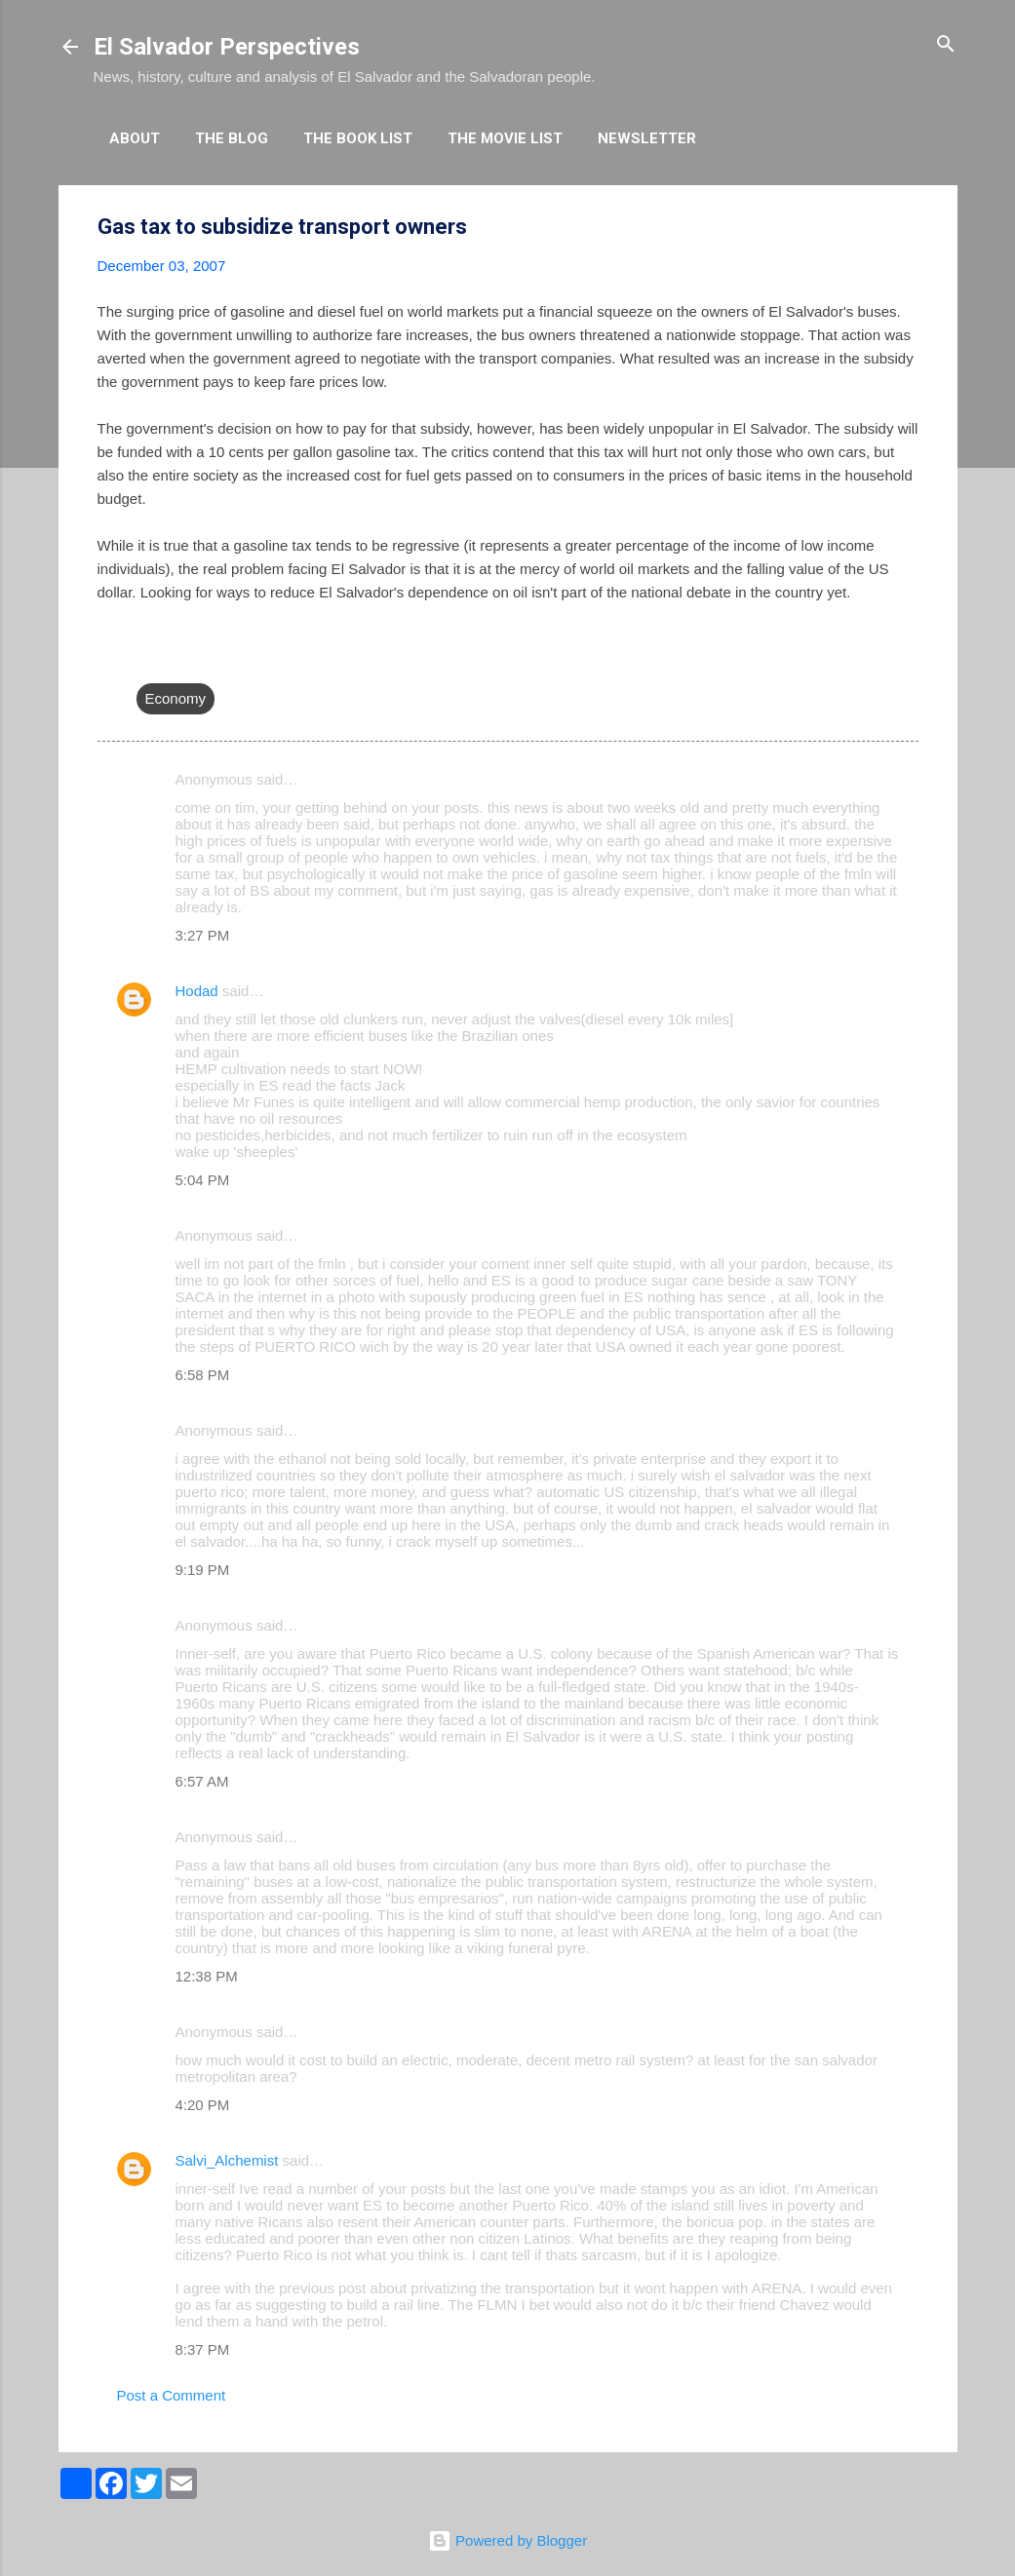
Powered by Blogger (507, 2540)
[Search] (945, 45)
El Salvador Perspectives (227, 46)
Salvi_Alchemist (227, 2160)
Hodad (197, 990)
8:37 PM (203, 2349)
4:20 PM (203, 2104)
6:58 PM (203, 1374)
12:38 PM (207, 1976)
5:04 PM (203, 1180)
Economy (176, 698)
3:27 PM (203, 935)
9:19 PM (203, 1569)
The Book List (357, 138)
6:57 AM (202, 1781)
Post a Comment (171, 2395)
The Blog (231, 138)
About (134, 138)
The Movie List (505, 138)
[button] (906, 227)
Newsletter (647, 138)
